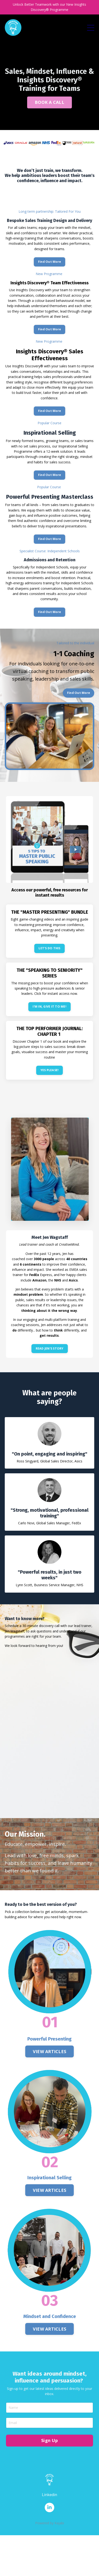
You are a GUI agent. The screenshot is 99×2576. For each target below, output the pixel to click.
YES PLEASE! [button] (49, 1070)
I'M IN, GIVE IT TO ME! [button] (49, 1007)
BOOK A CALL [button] (49, 102)
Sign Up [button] (49, 2440)
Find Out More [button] (49, 262)
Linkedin (49, 2494)
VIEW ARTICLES (49, 2051)
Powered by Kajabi (49, 2523)
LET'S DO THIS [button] (49, 948)
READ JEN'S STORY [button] (50, 1348)
